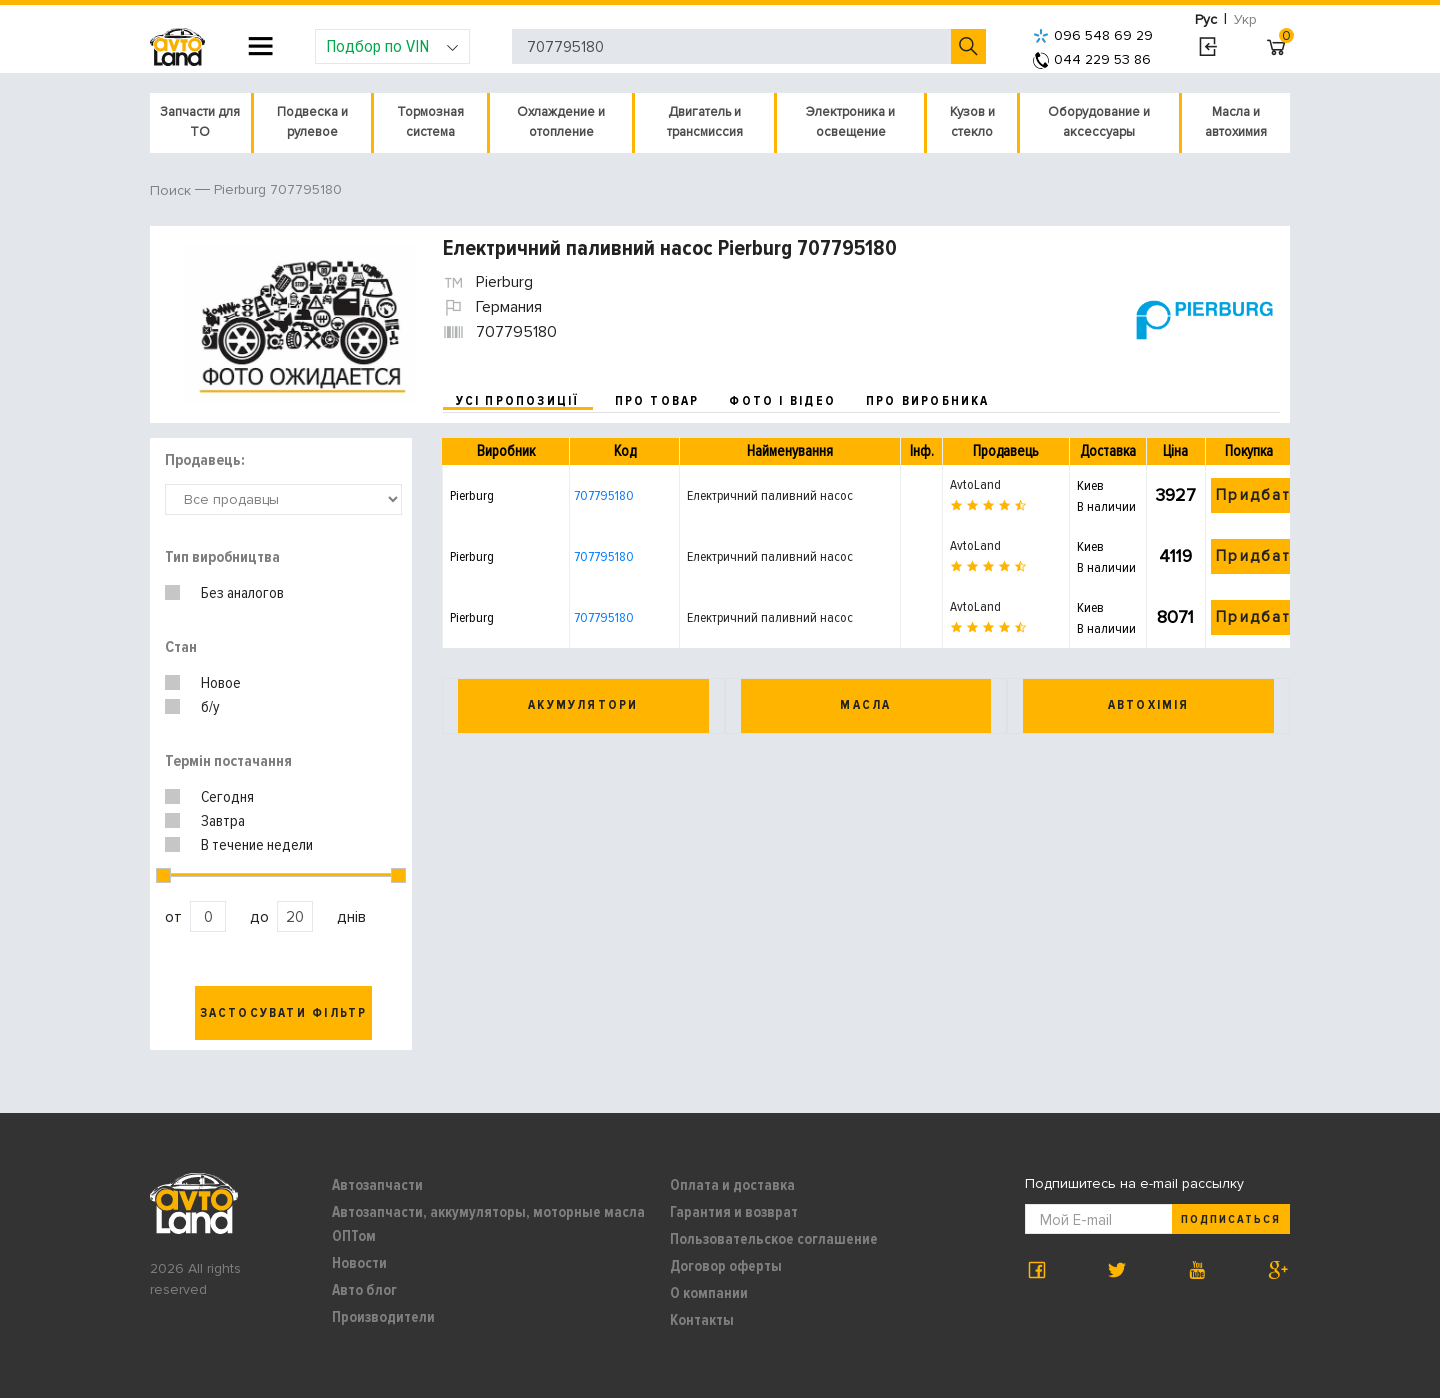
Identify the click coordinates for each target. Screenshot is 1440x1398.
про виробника (928, 401)
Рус (1206, 19)
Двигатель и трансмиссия (705, 122)
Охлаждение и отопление (561, 122)
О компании (709, 1293)
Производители (383, 1317)
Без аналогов (242, 593)
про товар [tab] (657, 401)
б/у (210, 707)
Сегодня (227, 797)
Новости (359, 1263)
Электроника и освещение (850, 122)
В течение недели (257, 845)
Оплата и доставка (732, 1185)
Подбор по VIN (392, 46)
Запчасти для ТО (200, 122)
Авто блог (364, 1290)
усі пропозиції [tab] (518, 401)
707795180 (604, 495)
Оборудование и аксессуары (1099, 122)
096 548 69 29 (1093, 35)
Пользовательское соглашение (774, 1239)
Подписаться (1231, 1219)
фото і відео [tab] (782, 401)
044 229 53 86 (1092, 59)
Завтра (223, 821)
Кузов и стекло (972, 122)
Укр (1245, 19)
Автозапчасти (377, 1185)
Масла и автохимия (1236, 122)
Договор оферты (726, 1266)
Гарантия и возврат (734, 1212)
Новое (221, 683)
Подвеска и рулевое (312, 122)
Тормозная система (430, 122)
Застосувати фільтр (284, 1013)
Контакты (702, 1320)
